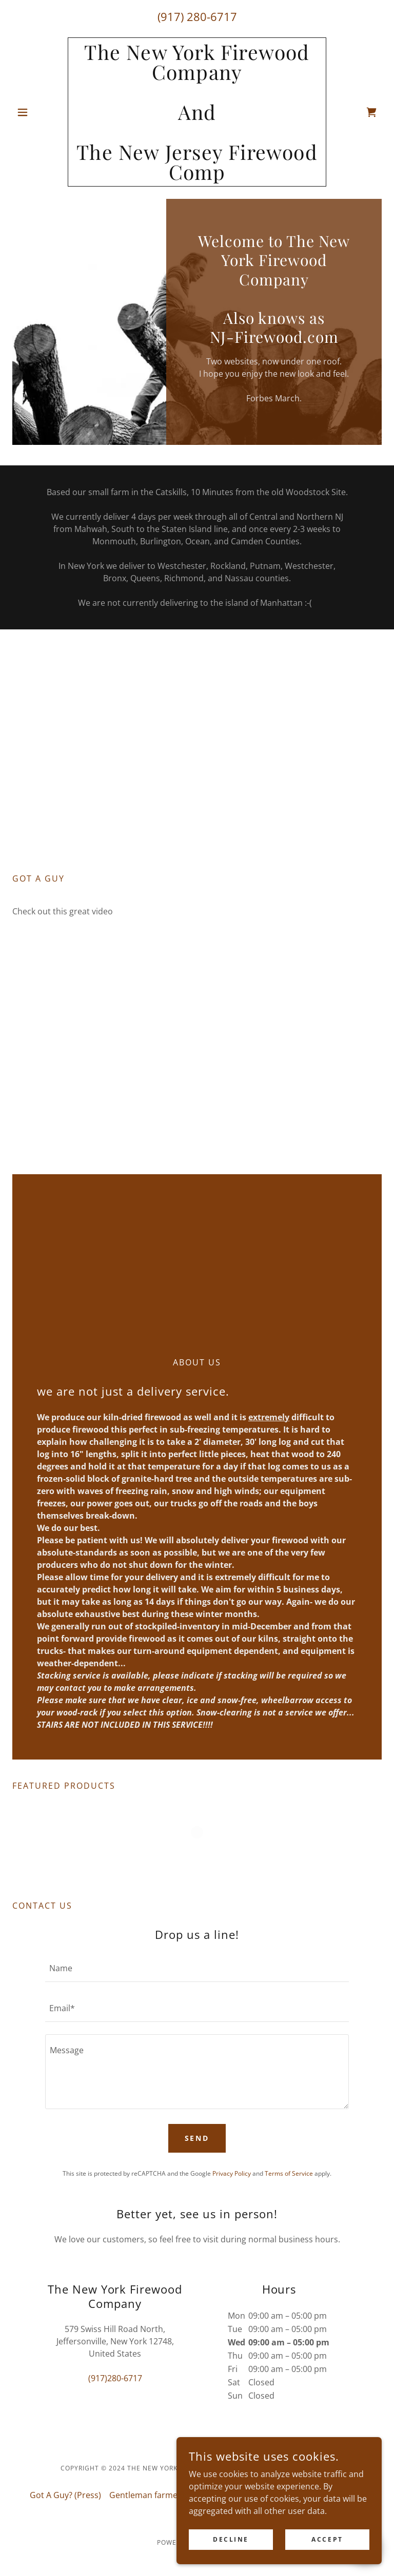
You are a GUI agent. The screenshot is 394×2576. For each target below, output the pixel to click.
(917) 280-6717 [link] (197, 16)
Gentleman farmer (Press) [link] (159, 2495)
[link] (197, 176)
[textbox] (197, 1968)
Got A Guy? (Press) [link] (65, 2495)
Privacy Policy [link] (231, 2173)
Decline (231, 2539)
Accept (327, 2539)
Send (197, 2138)
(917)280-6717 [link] (115, 2378)
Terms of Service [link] (289, 2173)
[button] (40, 112)
